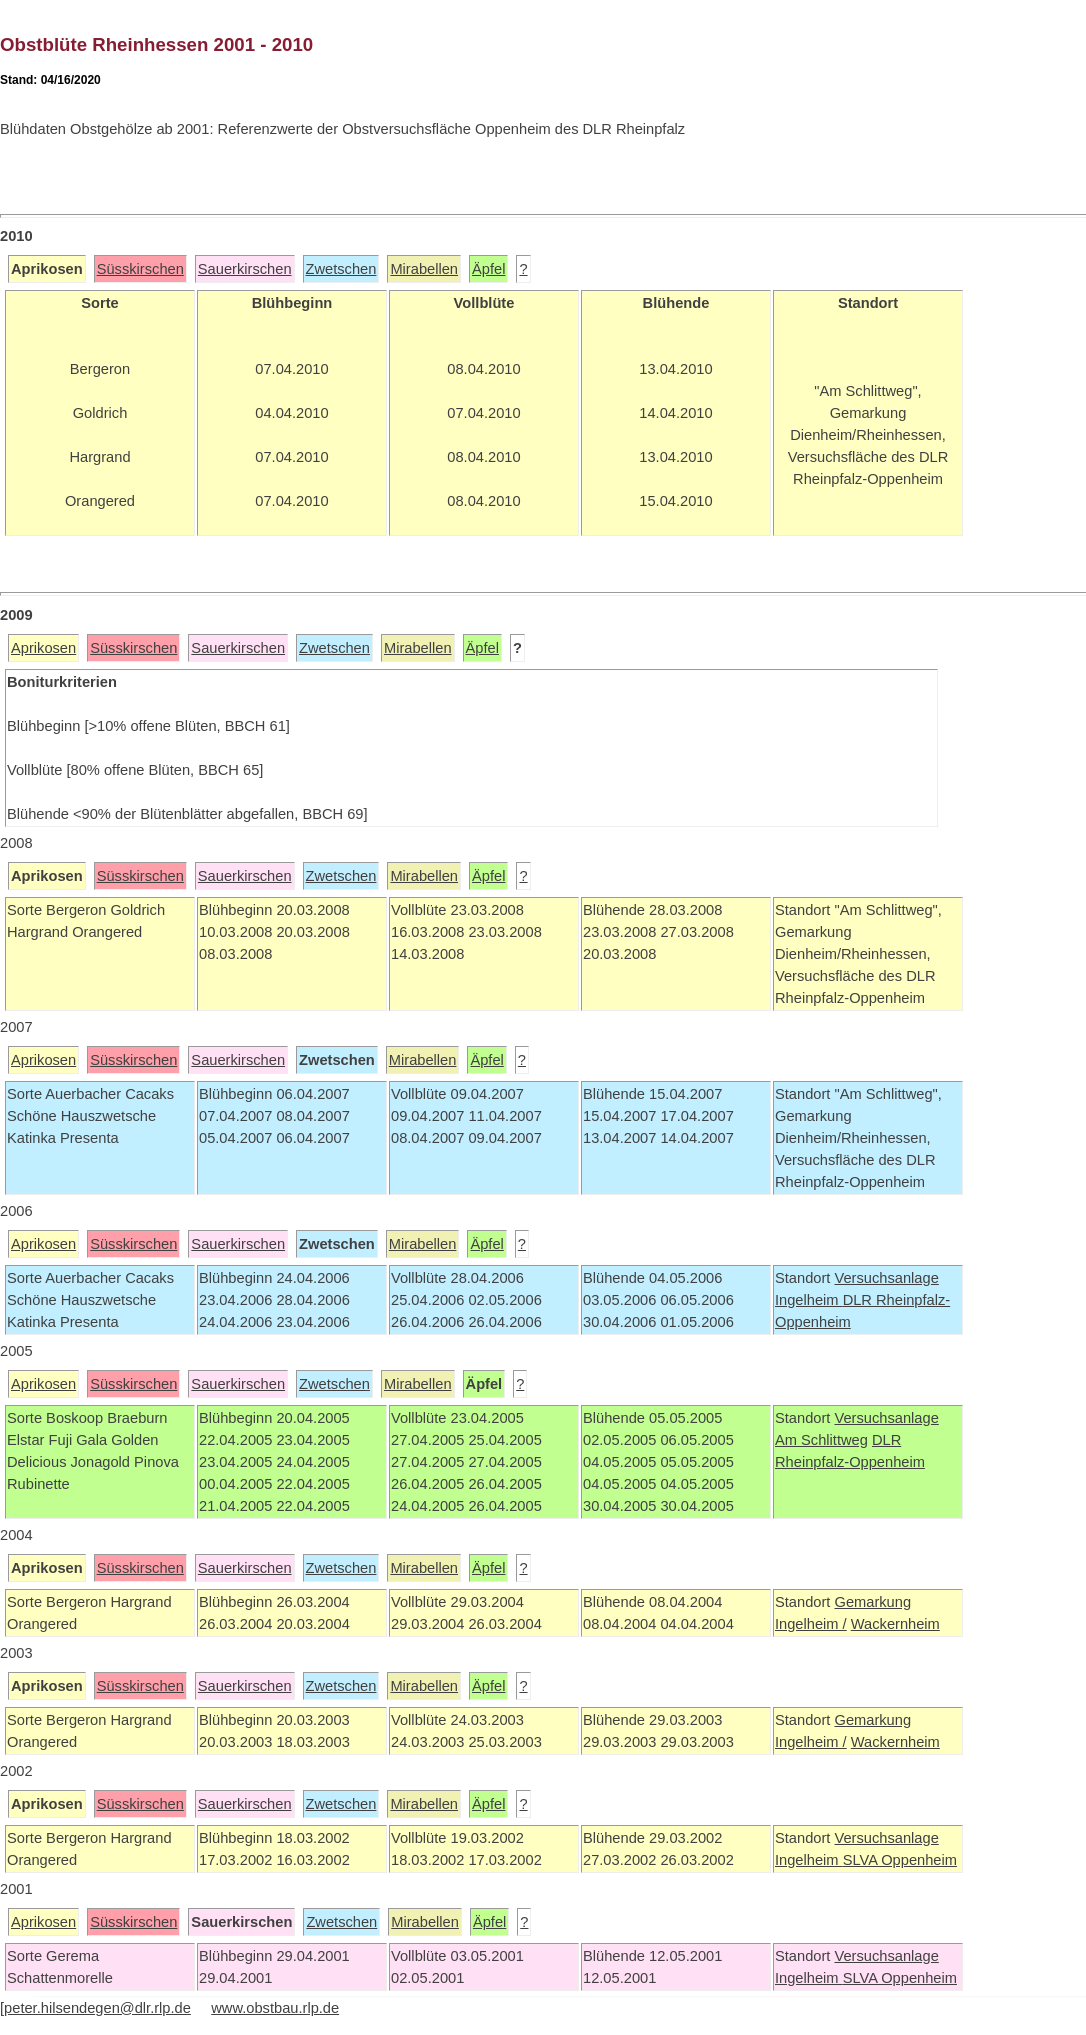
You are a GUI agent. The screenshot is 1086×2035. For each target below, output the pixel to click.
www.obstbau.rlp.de (275, 2008)
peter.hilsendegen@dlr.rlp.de (97, 2008)
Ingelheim (809, 1300)
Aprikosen (43, 648)
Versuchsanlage (886, 1278)
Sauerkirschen (245, 269)
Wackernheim (895, 1624)
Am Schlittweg (821, 1440)
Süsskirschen (140, 269)
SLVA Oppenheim (900, 1860)
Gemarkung (872, 1602)
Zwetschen (341, 269)
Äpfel (488, 269)
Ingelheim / (811, 1624)
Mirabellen (424, 269)
